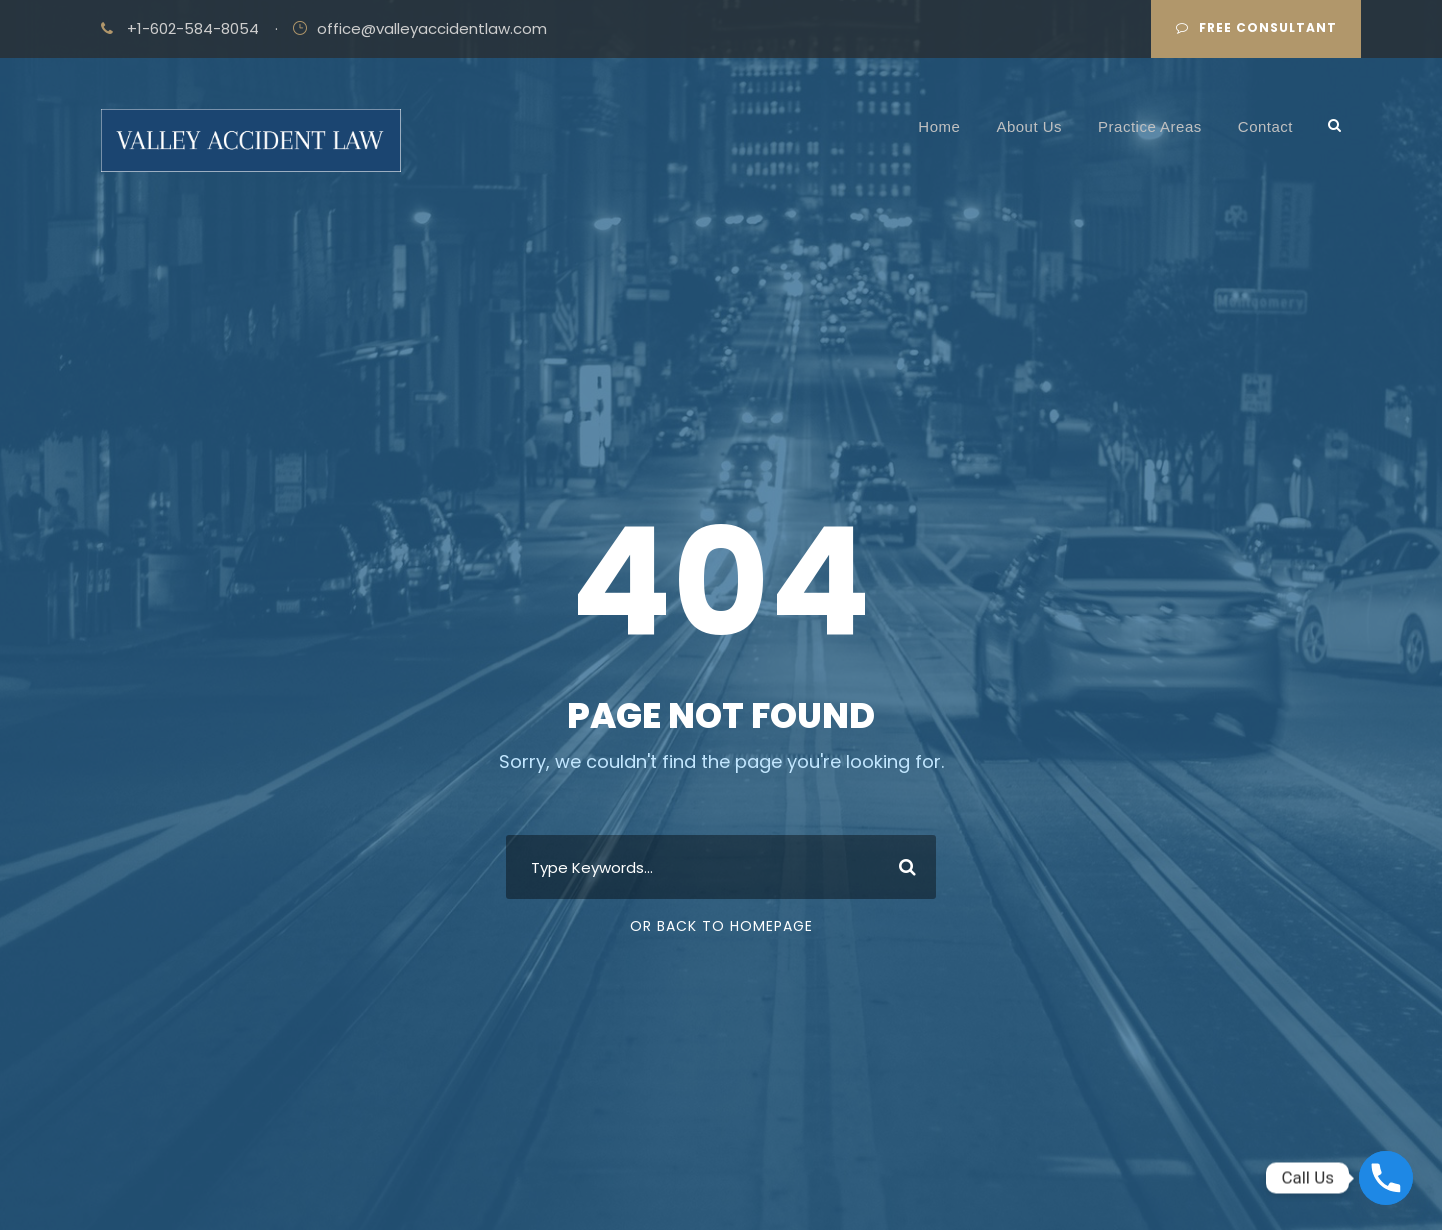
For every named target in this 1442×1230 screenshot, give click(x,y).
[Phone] (1386, 1178)
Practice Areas (1150, 126)
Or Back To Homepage (721, 926)
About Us (1029, 126)
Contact (1265, 126)
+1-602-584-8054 (193, 28)
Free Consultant (1256, 27)
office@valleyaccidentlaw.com (432, 28)
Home (939, 126)
